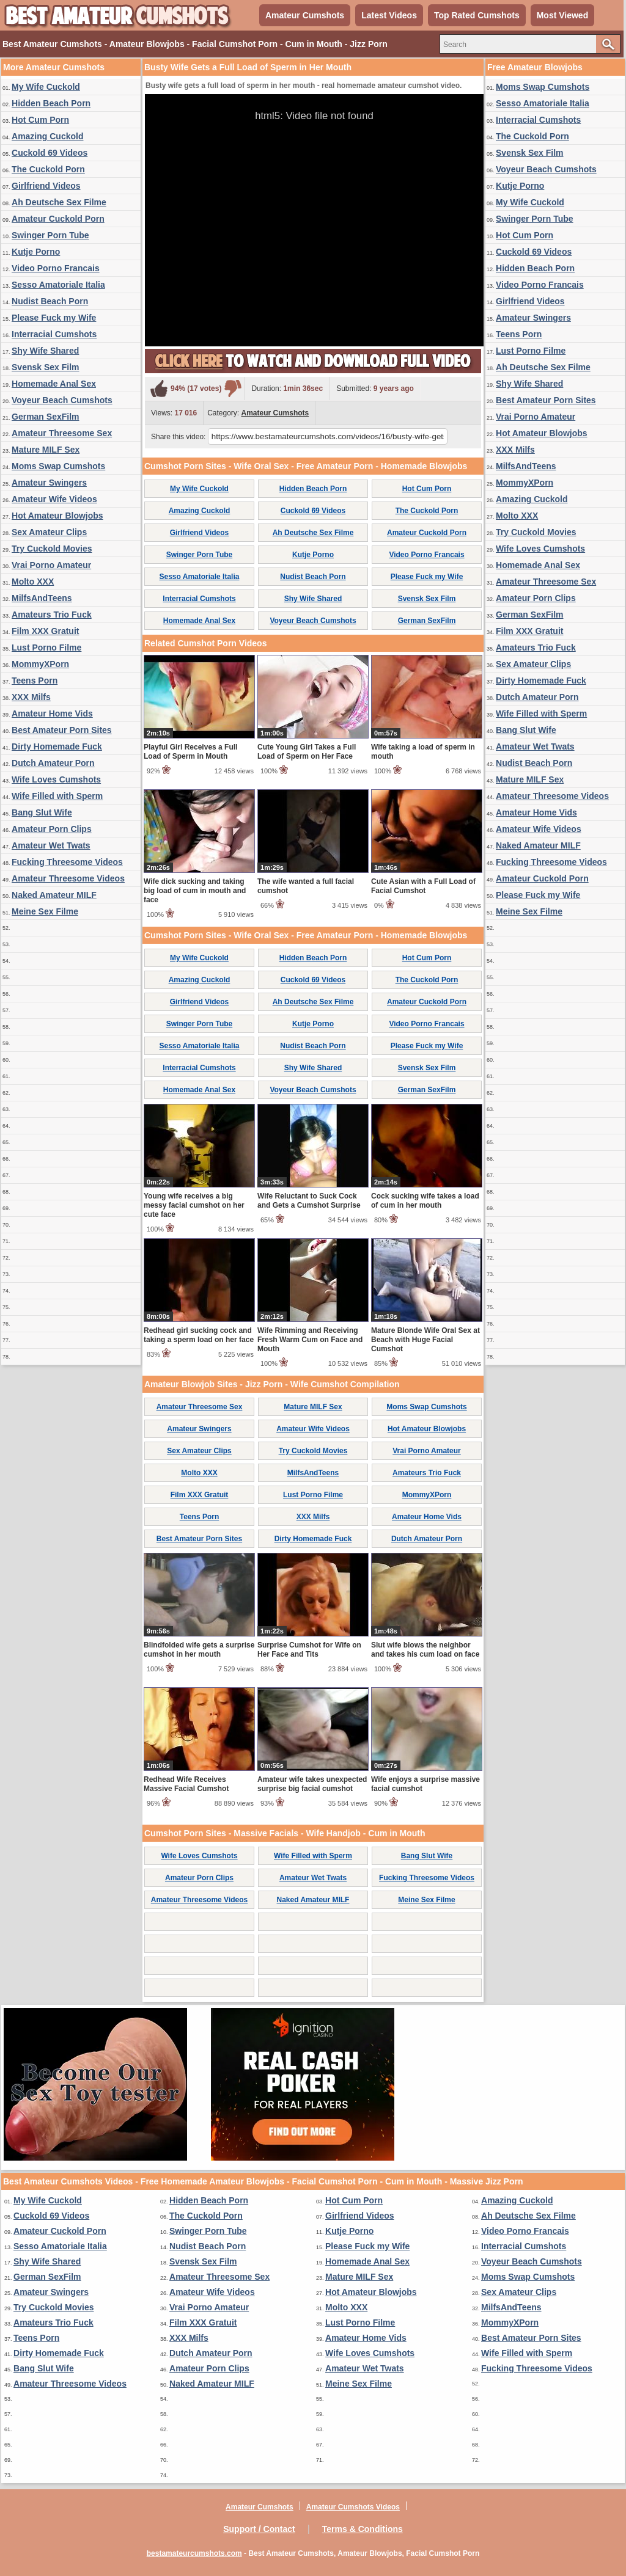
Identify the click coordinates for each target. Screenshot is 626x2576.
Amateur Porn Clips (52, 829)
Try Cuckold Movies (52, 548)
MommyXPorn (40, 664)
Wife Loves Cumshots (56, 779)
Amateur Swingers (49, 482)
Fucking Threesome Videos (67, 862)
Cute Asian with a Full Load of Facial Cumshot (423, 886)
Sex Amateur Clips (49, 532)
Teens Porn (34, 680)
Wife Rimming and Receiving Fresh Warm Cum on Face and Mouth (310, 1339)
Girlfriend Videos (46, 186)
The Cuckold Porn (48, 169)
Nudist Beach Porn (50, 301)
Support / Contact (259, 2529)
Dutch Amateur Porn (53, 763)
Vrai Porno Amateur (51, 565)
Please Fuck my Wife (54, 318)
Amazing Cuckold (47, 136)
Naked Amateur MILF (54, 895)
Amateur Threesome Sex (62, 433)
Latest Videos (389, 15)
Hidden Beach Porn (51, 103)
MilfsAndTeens (42, 598)
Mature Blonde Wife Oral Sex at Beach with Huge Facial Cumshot (425, 1339)
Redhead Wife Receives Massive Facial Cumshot (186, 1784)
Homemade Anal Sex (54, 384)
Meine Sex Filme (45, 911)
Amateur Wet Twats (51, 845)
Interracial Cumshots (54, 334)
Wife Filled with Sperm (57, 796)
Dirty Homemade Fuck (57, 746)
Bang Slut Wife (42, 812)
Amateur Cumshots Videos (353, 2507)
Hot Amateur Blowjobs (57, 515)
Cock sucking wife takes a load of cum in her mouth (425, 1201)
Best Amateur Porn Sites (62, 730)
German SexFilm (45, 416)
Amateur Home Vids (52, 713)
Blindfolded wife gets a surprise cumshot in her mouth (199, 1649)
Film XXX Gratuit (45, 631)
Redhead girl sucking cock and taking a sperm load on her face (199, 1335)
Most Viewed (563, 15)
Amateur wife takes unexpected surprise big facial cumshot (312, 1784)
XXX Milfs (31, 697)
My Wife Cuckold (46, 87)
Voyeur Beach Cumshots (62, 400)
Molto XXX (33, 581)
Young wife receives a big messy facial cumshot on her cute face (194, 1205)
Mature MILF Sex (45, 449)
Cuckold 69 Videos (49, 153)
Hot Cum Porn (40, 120)
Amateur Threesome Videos (68, 878)
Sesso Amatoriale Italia (58, 285)
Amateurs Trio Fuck (52, 614)
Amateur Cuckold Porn (58, 219)
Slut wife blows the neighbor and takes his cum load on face (425, 1649)
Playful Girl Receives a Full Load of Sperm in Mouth (190, 752)
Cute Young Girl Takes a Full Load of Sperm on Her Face (306, 752)
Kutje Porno (36, 252)
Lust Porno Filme (46, 647)
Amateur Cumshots (304, 15)
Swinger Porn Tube (50, 235)
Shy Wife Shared (45, 351)
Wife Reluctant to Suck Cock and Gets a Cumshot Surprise (309, 1201)
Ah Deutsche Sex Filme (59, 202)
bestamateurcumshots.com (194, 2553)
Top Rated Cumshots (477, 15)
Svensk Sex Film (45, 367)
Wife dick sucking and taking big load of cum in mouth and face (195, 890)
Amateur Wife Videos (54, 499)
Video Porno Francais (56, 268)
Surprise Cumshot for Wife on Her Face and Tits (309, 1649)
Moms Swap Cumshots (58, 466)
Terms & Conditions (362, 2529)
